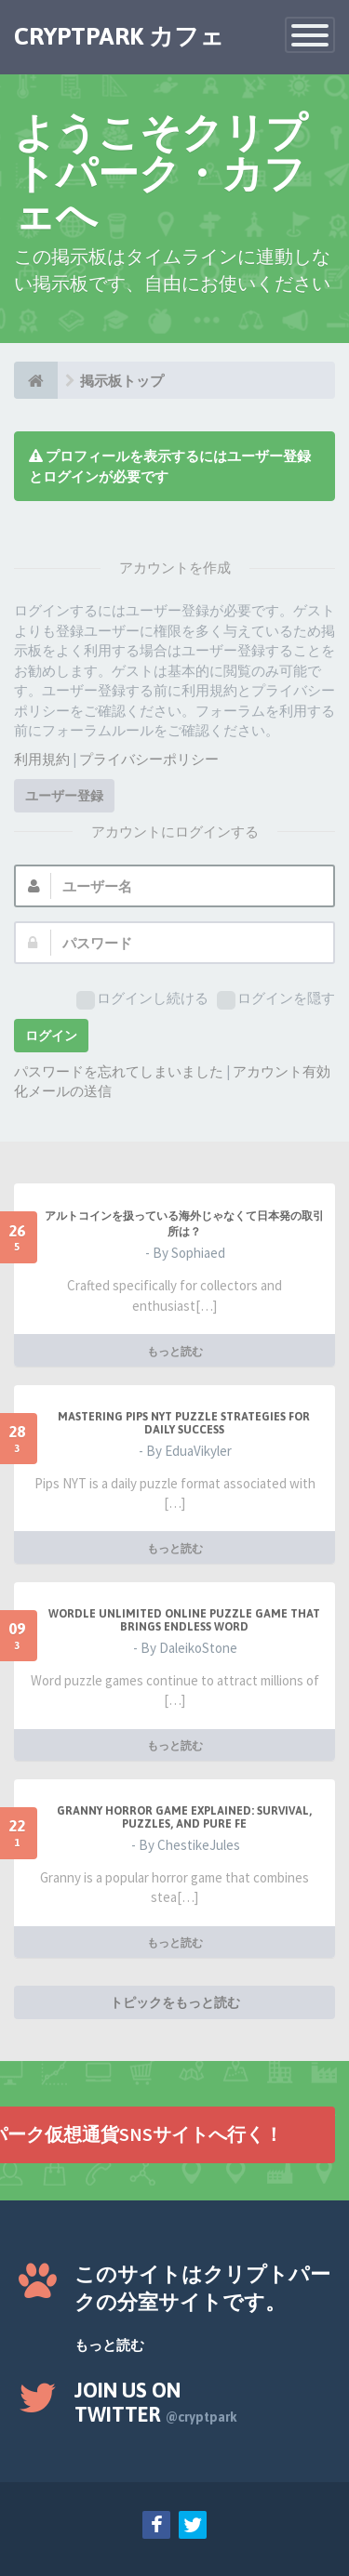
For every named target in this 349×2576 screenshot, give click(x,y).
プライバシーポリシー (149, 759)
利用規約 (42, 759)
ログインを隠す (276, 999)
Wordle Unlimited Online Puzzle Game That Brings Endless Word (184, 1620)
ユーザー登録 (64, 795)
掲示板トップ (122, 381)
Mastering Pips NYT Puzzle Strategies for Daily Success (184, 1423)
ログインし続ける (142, 999)
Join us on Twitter (155, 2402)
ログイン (51, 1035)
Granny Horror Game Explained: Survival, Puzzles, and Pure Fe (184, 1817)
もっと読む (175, 1351)
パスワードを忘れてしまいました (118, 1071)
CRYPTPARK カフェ (119, 36)
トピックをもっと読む (175, 2002)
